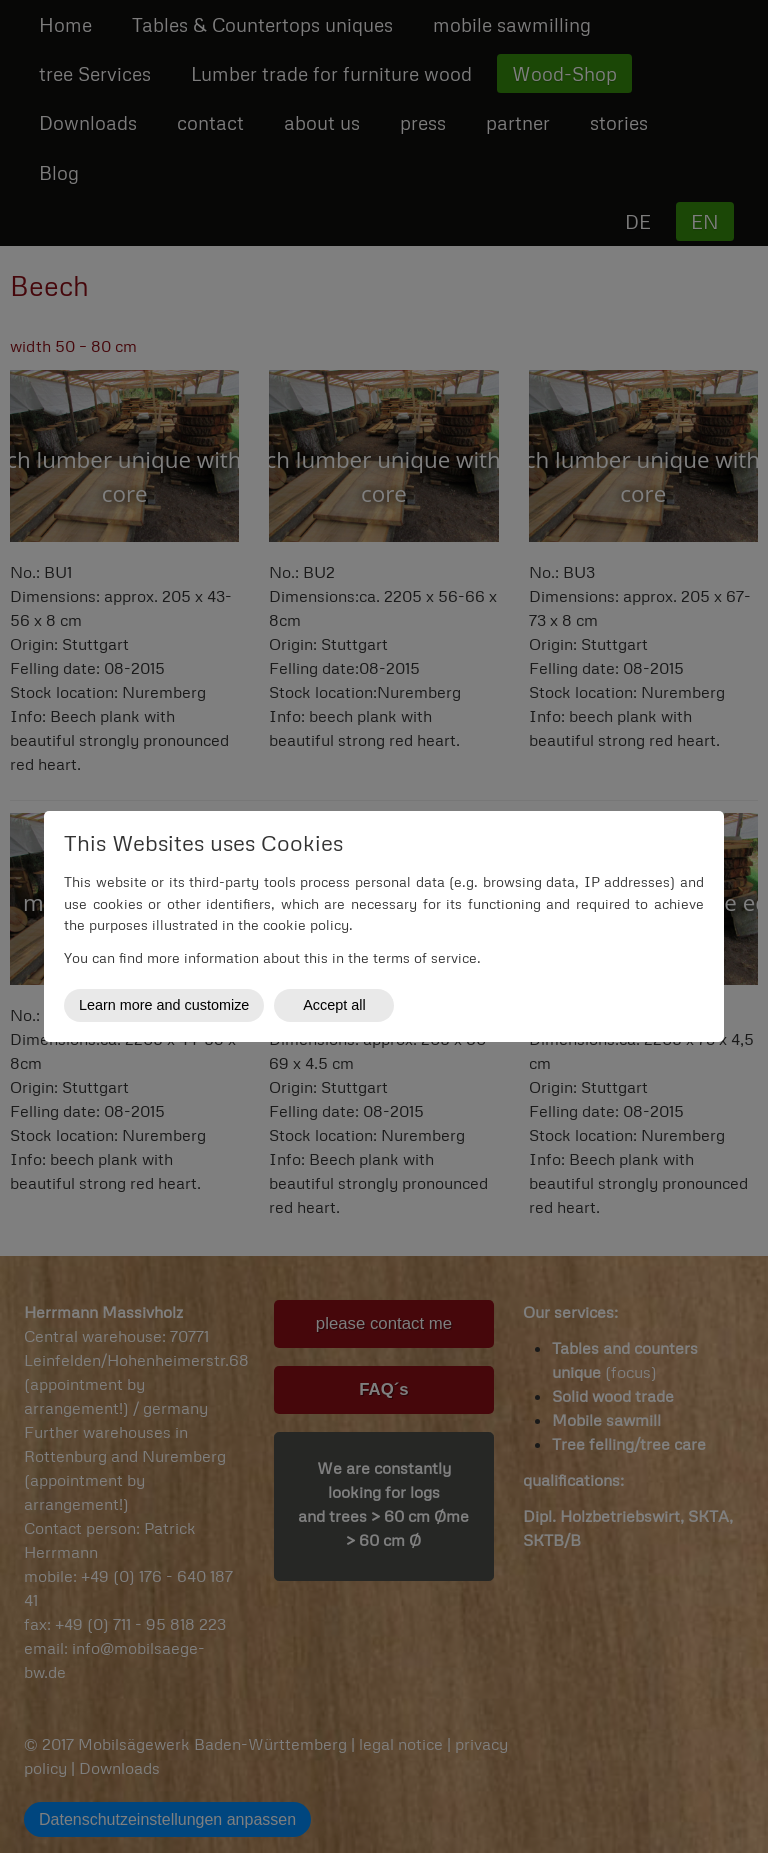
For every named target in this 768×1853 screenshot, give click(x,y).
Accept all (334, 1005)
